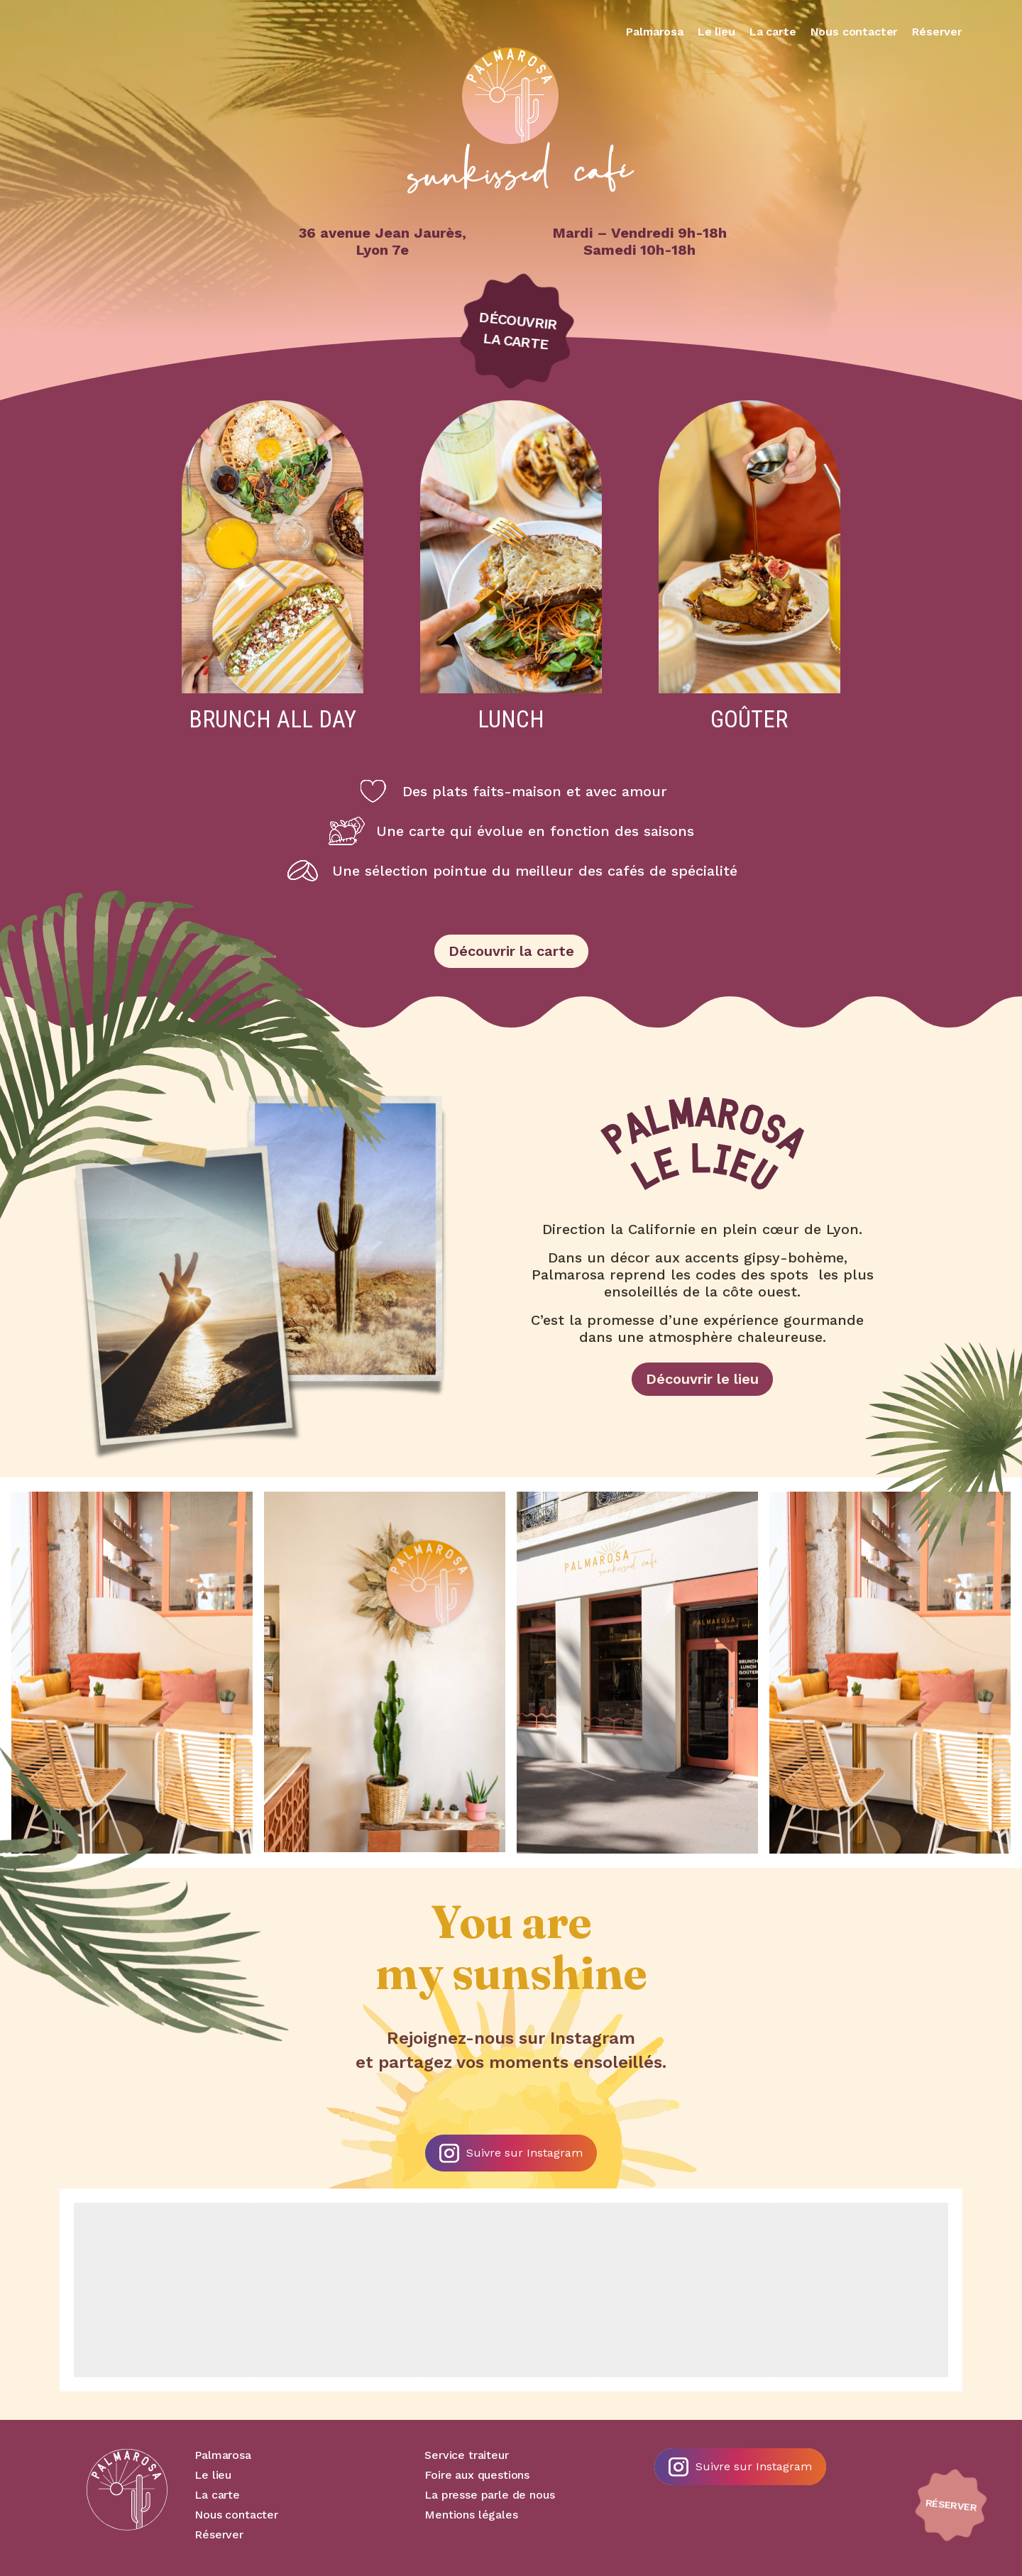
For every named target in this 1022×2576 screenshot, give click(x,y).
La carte (772, 31)
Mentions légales (470, 2514)
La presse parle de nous (489, 2494)
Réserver (937, 31)
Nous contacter (855, 31)
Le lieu (716, 31)
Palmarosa (654, 31)
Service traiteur (466, 2455)
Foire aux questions (476, 2475)
